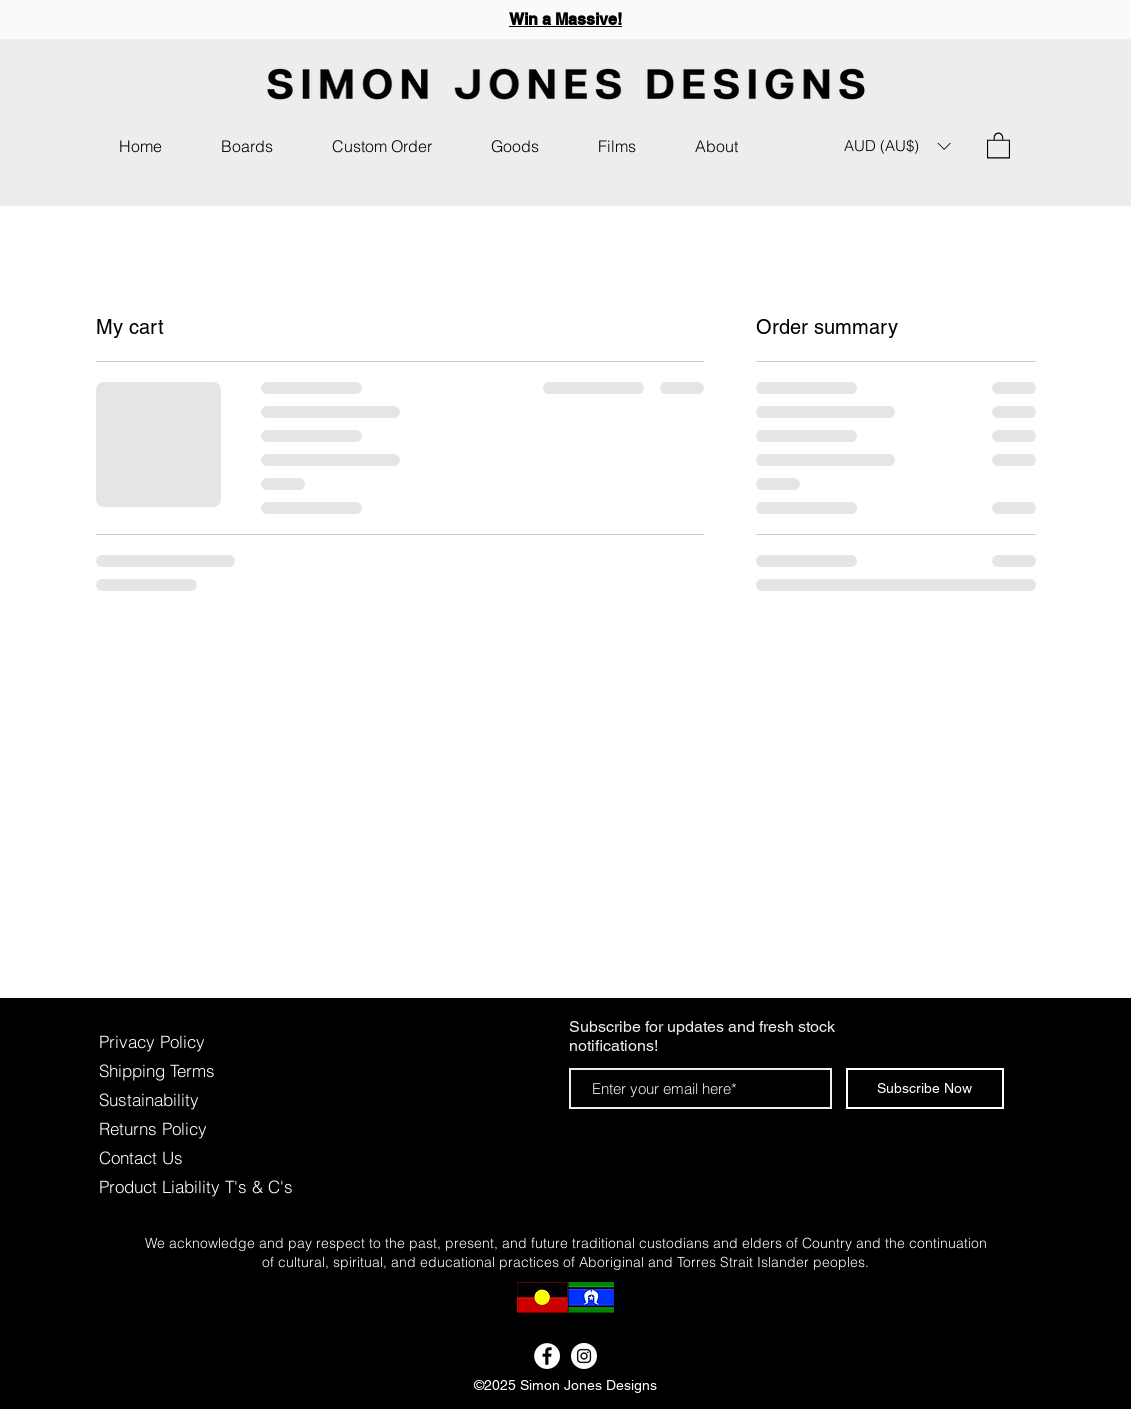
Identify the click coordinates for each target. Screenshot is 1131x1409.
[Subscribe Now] (925, 1088)
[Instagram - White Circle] (584, 1356)
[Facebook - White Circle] (547, 1356)
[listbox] (897, 146)
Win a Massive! (565, 19)
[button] (515, 146)
